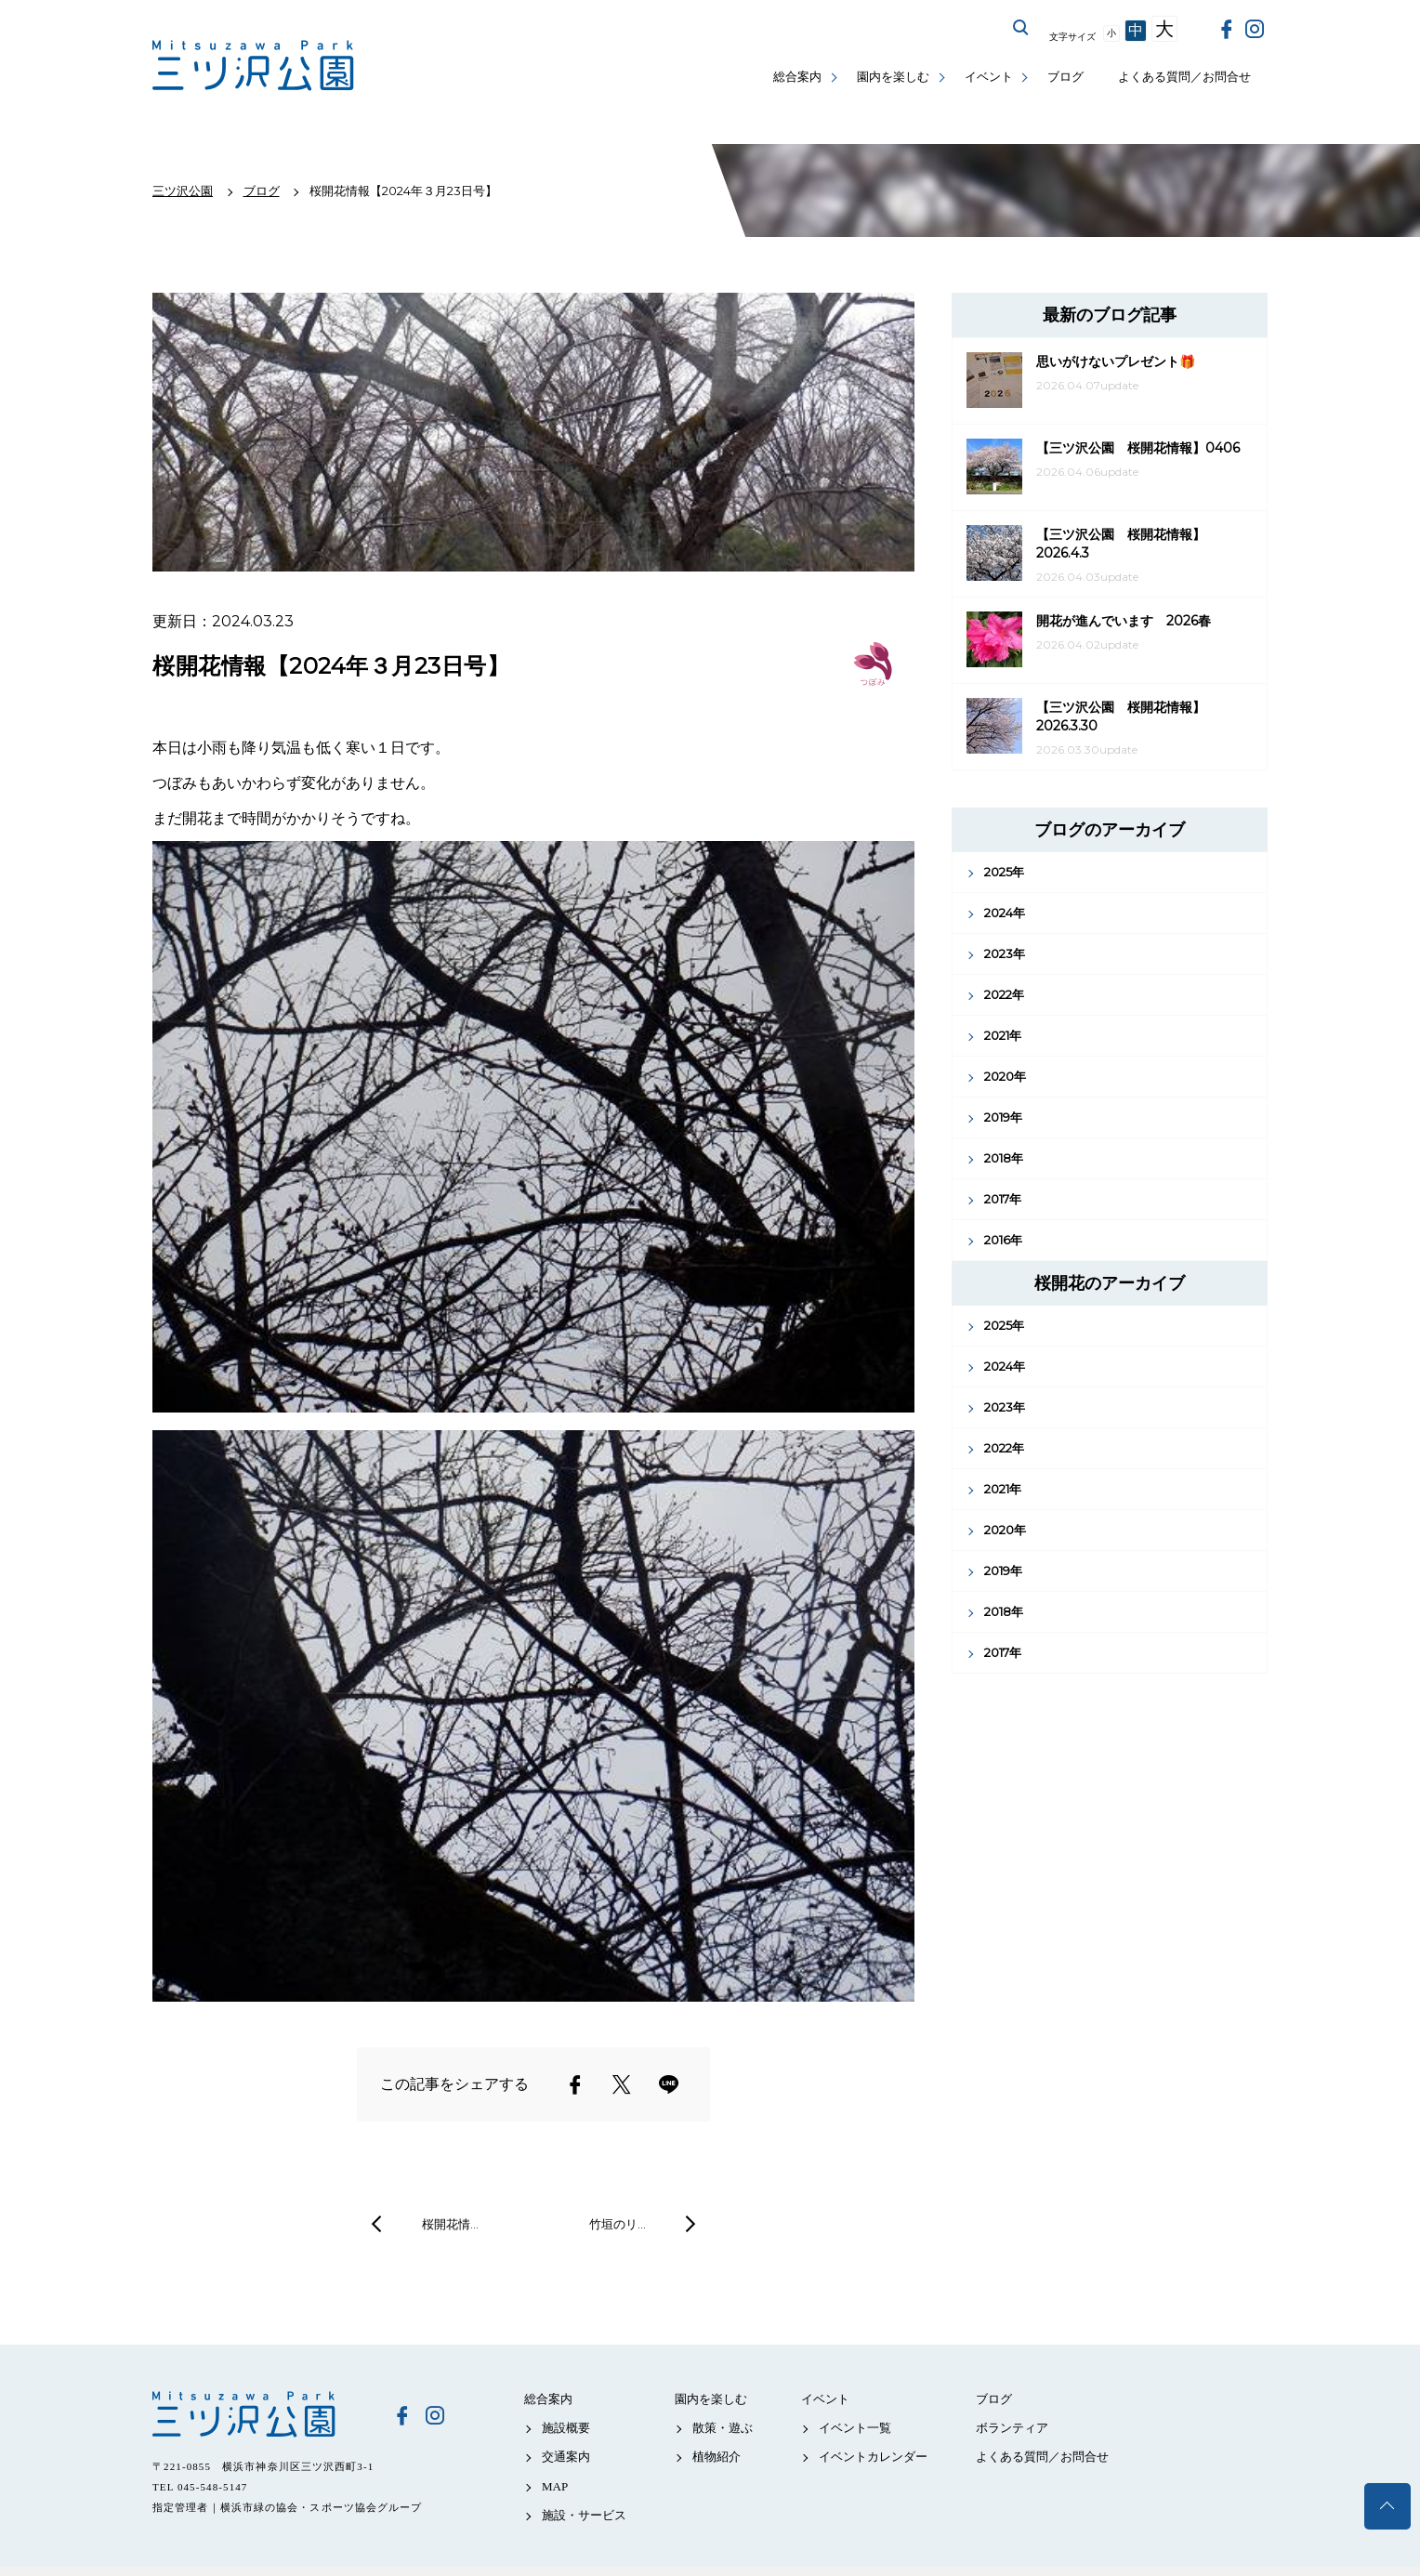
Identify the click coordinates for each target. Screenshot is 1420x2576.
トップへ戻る (1387, 2506)
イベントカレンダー (873, 2457)
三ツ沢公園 (259, 2414)
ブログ (1065, 77)
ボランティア (1012, 2428)
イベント (989, 77)
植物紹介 (716, 2457)
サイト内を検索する (1021, 28)
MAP (555, 2486)
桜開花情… (450, 2223)
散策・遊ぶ (722, 2428)
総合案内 (797, 77)
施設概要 (566, 2428)
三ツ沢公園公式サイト (254, 65)
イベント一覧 (855, 2428)
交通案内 (566, 2457)
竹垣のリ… (617, 2223)
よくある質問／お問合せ (1184, 77)
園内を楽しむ (893, 77)
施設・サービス (584, 2515)
